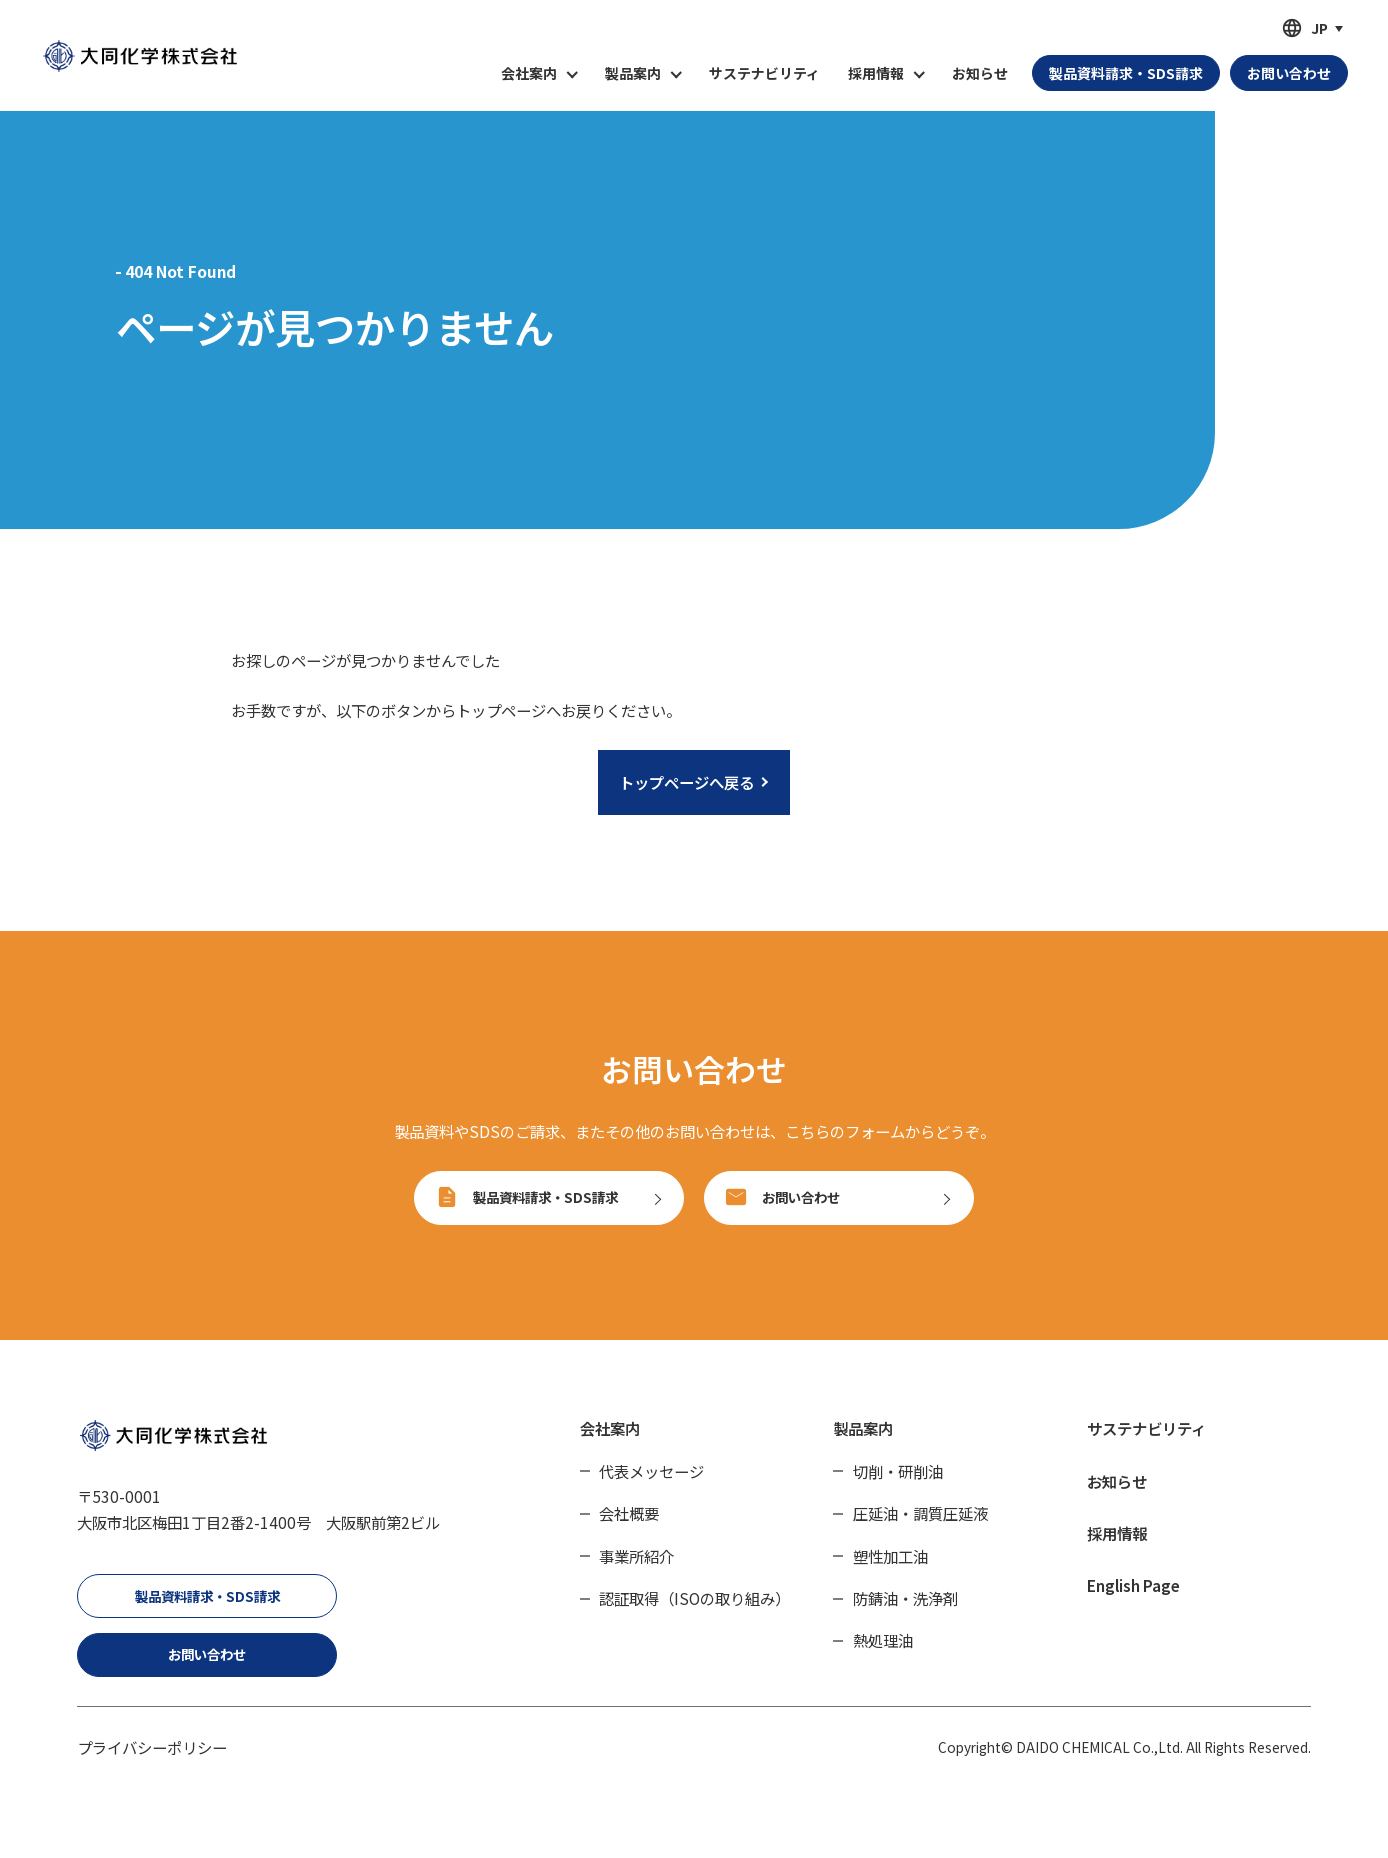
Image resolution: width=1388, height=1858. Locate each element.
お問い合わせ (207, 1676)
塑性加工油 (890, 1577)
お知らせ (980, 73)
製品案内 (863, 1450)
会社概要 (629, 1535)
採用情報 (1117, 1554)
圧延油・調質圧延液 (920, 1535)
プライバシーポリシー (152, 1768)
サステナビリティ (764, 73)
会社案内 (610, 1450)
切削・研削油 (898, 1492)
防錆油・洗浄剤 (905, 1619)
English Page (1133, 1606)
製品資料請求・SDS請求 (207, 1617)
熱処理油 (883, 1662)
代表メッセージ (651, 1492)
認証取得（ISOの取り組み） (694, 1619)
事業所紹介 (636, 1577)
